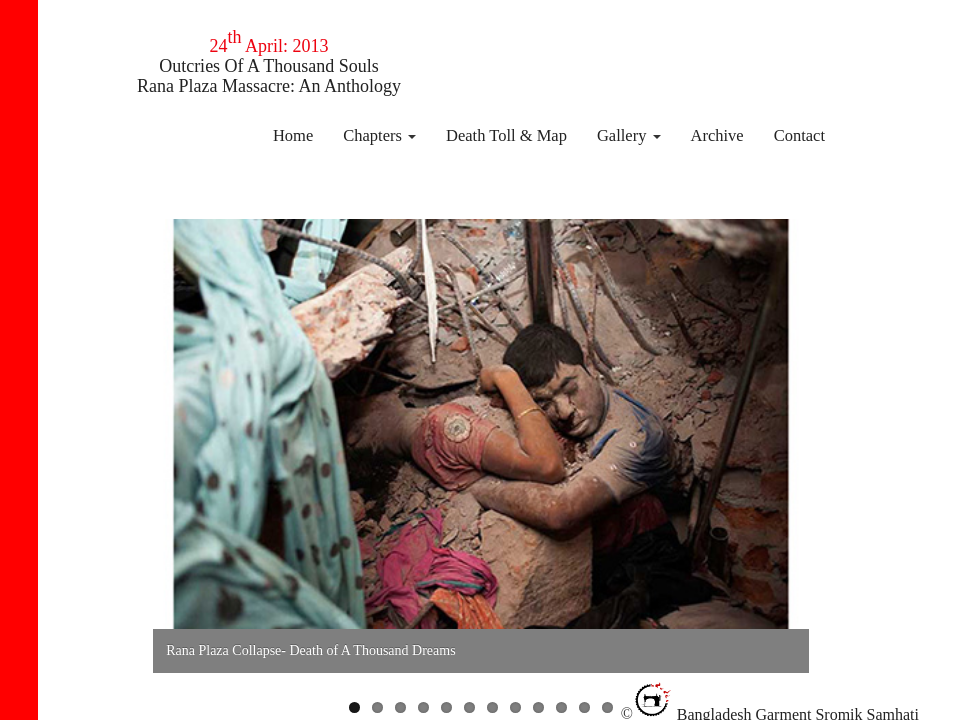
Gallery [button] (629, 135)
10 (561, 707)
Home (293, 135)
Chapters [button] (379, 135)
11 (584, 707)
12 (607, 707)
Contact (799, 135)
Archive (717, 135)
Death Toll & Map (506, 135)
